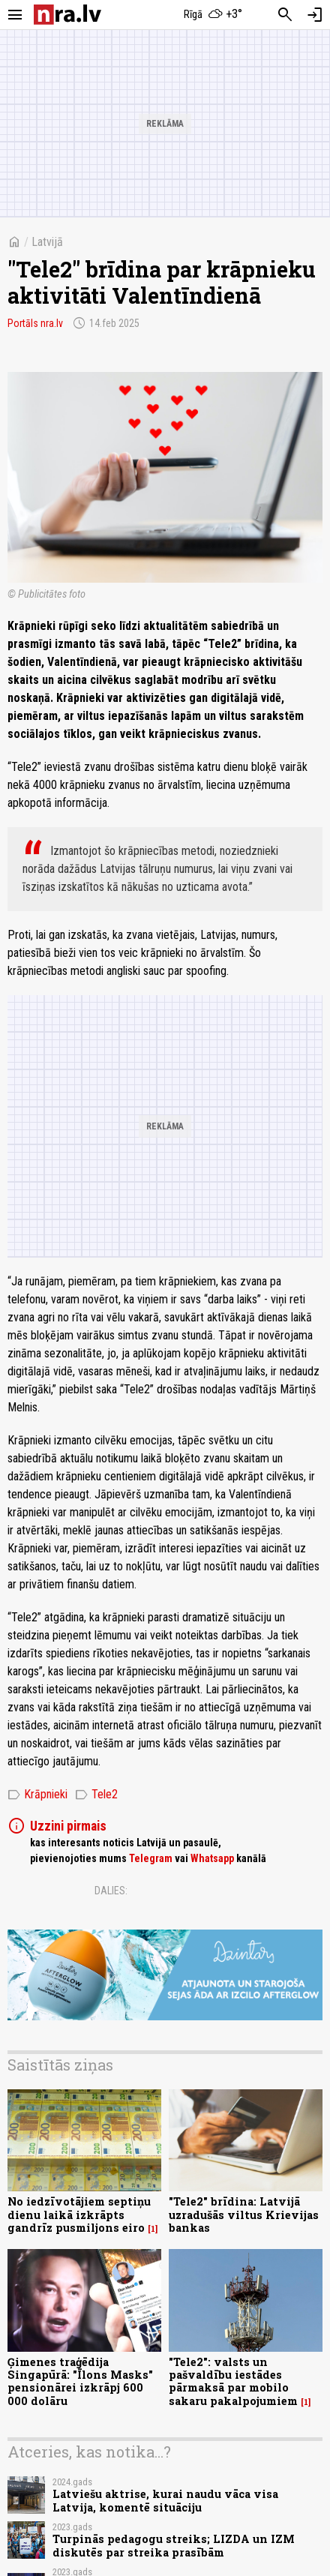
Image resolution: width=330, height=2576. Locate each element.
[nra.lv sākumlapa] (67, 14)
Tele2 (96, 1794)
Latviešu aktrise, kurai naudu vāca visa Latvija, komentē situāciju (165, 2500)
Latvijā (47, 242)
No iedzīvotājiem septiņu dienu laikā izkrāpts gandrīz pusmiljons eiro (79, 2214)
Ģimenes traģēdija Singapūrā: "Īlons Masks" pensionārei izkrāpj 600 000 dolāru (80, 2381)
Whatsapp (212, 1858)
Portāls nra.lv (35, 323)
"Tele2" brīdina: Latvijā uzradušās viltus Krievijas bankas (244, 2214)
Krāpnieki (38, 1794)
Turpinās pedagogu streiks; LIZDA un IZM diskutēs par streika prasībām (173, 2545)
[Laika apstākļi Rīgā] (213, 15)
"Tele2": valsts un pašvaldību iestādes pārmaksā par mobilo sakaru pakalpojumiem (233, 2381)
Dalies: (111, 1891)
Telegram (150, 1858)
